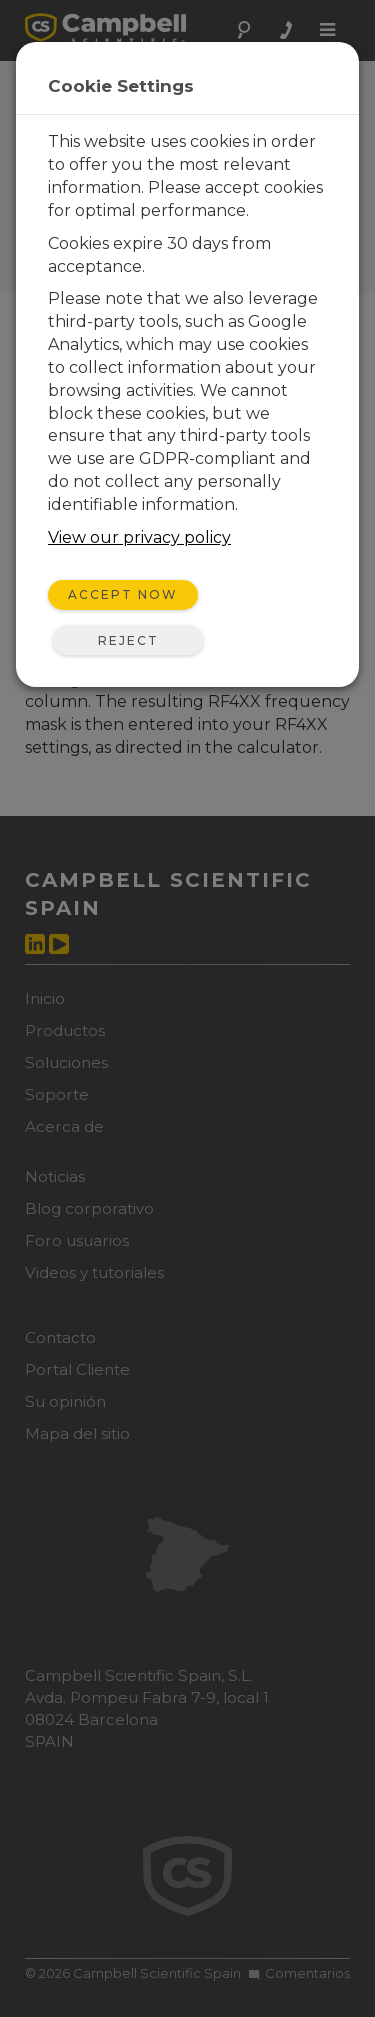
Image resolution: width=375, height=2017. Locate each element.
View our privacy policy (139, 537)
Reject (128, 640)
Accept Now (123, 594)
